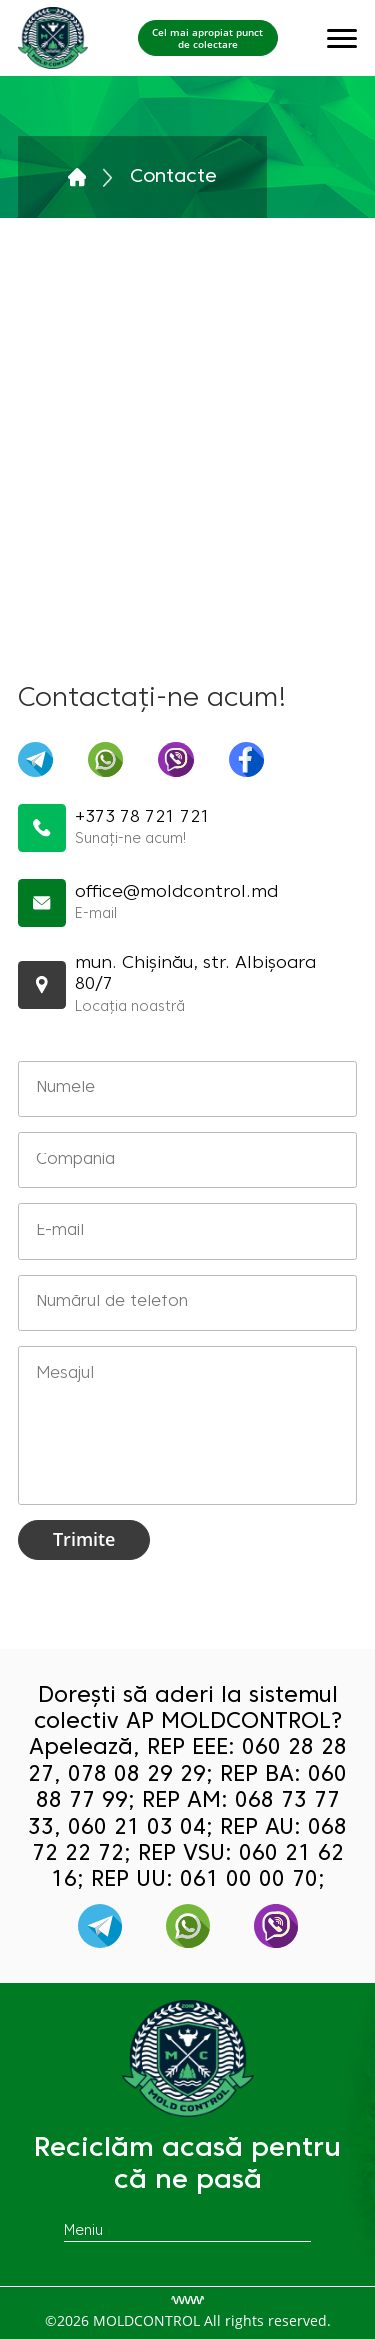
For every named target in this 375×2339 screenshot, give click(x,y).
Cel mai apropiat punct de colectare (207, 38)
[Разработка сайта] (187, 2300)
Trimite (84, 1539)
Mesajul (188, 1425)
